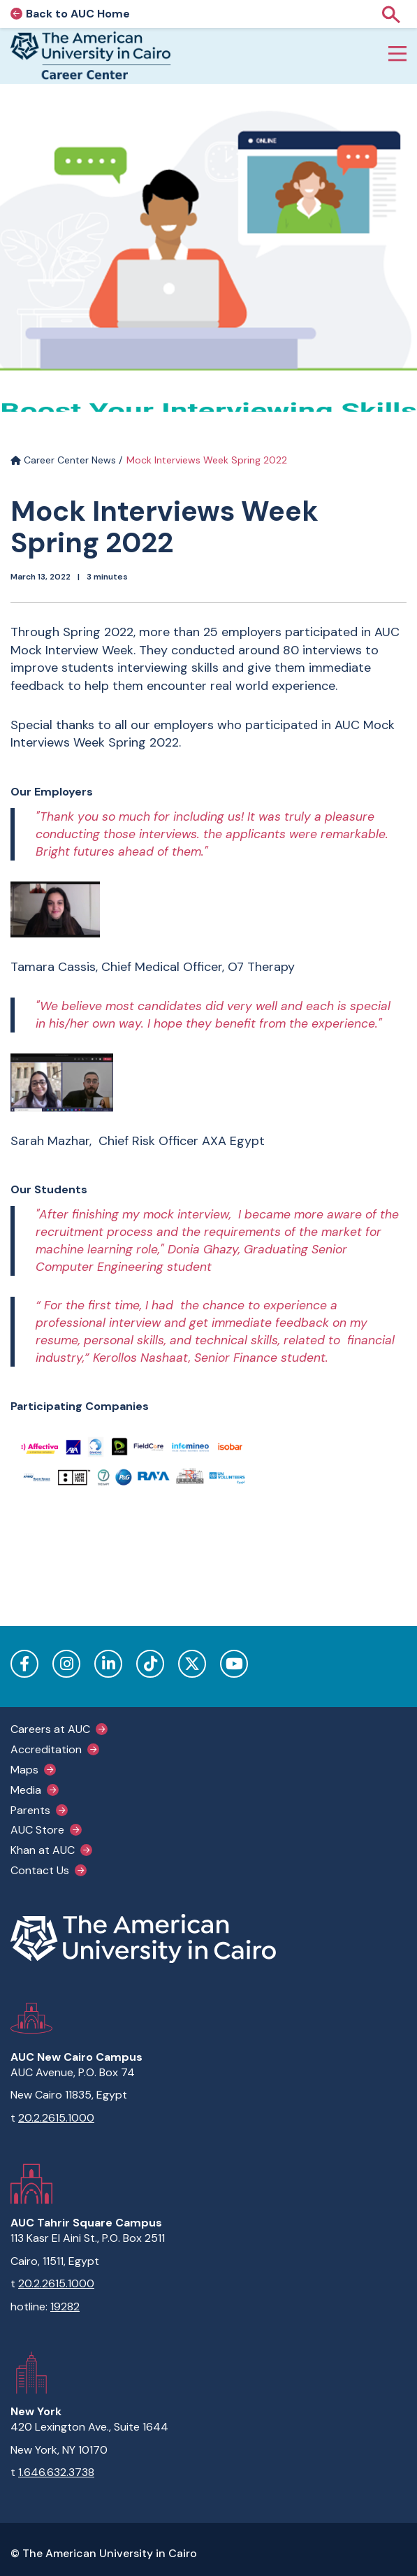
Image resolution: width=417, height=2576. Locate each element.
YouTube (234, 1664)
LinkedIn (108, 1664)
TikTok (150, 1664)
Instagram (66, 1664)
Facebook (24, 1664)
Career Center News (63, 460)
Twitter (192, 1664)
